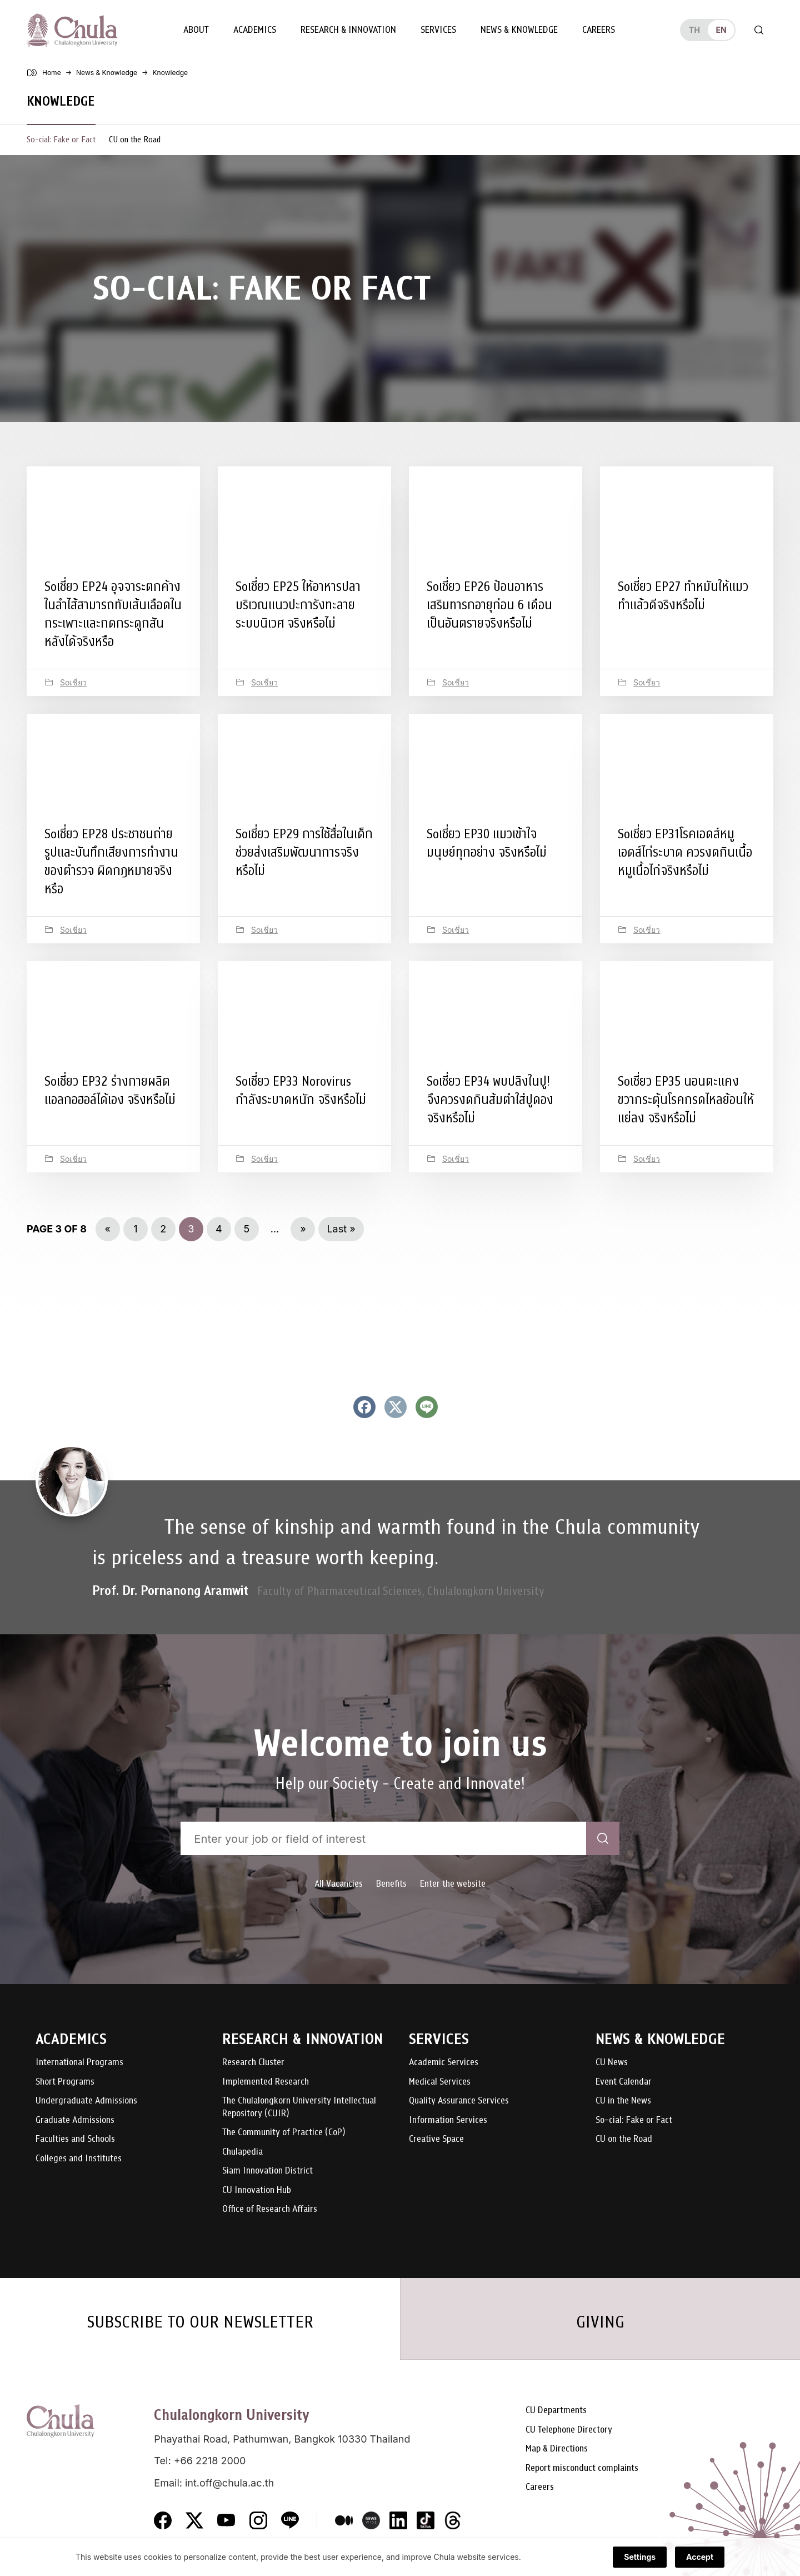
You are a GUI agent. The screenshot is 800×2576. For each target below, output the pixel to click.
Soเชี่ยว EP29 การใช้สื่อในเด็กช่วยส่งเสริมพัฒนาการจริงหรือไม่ (304, 852)
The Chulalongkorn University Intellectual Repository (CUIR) (299, 2107)
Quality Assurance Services (459, 2101)
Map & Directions (557, 2449)
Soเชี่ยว (73, 682)
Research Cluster (253, 2062)
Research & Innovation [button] (348, 30)
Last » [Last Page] (341, 1229)
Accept (699, 2557)
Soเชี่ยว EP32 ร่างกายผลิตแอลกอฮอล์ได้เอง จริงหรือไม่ (110, 1090)
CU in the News (623, 2101)
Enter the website (453, 1884)
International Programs (79, 2062)
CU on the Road (135, 139)
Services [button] (438, 30)
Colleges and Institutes (79, 2158)
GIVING (600, 2322)
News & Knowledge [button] (519, 30)
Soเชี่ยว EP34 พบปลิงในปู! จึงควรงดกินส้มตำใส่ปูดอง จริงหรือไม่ (490, 1099)
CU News (612, 2062)
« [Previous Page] (108, 1229)
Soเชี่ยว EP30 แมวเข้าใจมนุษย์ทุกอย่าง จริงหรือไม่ (487, 843)
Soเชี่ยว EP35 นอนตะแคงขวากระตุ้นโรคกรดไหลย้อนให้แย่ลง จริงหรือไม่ (686, 1099)
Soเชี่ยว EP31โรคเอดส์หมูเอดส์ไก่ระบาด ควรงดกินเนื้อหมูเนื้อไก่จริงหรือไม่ (685, 852)
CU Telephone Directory (569, 2430)
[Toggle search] (758, 30)
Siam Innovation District (267, 2171)
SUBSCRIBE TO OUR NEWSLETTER (200, 2322)
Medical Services (440, 2082)
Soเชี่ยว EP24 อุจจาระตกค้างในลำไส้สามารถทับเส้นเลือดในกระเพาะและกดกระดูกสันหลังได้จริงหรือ (113, 614)
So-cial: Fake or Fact (61, 139)
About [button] (196, 30)
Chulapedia (242, 2152)
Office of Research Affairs (269, 2209)
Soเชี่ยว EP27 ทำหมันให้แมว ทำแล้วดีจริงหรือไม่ (683, 595)
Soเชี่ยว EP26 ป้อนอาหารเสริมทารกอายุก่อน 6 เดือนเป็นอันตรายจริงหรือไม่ (489, 605)
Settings (640, 2557)
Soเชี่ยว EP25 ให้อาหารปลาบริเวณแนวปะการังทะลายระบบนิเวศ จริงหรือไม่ (298, 605)
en (721, 29)
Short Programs (65, 2082)
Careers (598, 30)
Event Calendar (624, 2082)
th (694, 29)
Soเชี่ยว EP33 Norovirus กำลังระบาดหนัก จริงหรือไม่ (301, 1090)
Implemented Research (265, 2082)
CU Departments (556, 2410)
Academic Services (443, 2062)
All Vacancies (338, 1884)
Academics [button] (254, 30)
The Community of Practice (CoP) (283, 2132)
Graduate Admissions (75, 2120)
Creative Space (436, 2139)
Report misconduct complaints (582, 2468)
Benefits (391, 1884)
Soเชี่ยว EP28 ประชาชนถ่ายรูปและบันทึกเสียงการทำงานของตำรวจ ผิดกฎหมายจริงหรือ (111, 861)
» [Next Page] (303, 1229)
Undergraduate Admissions (86, 2101)
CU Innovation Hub (256, 2190)
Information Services (448, 2120)
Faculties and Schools (75, 2139)
